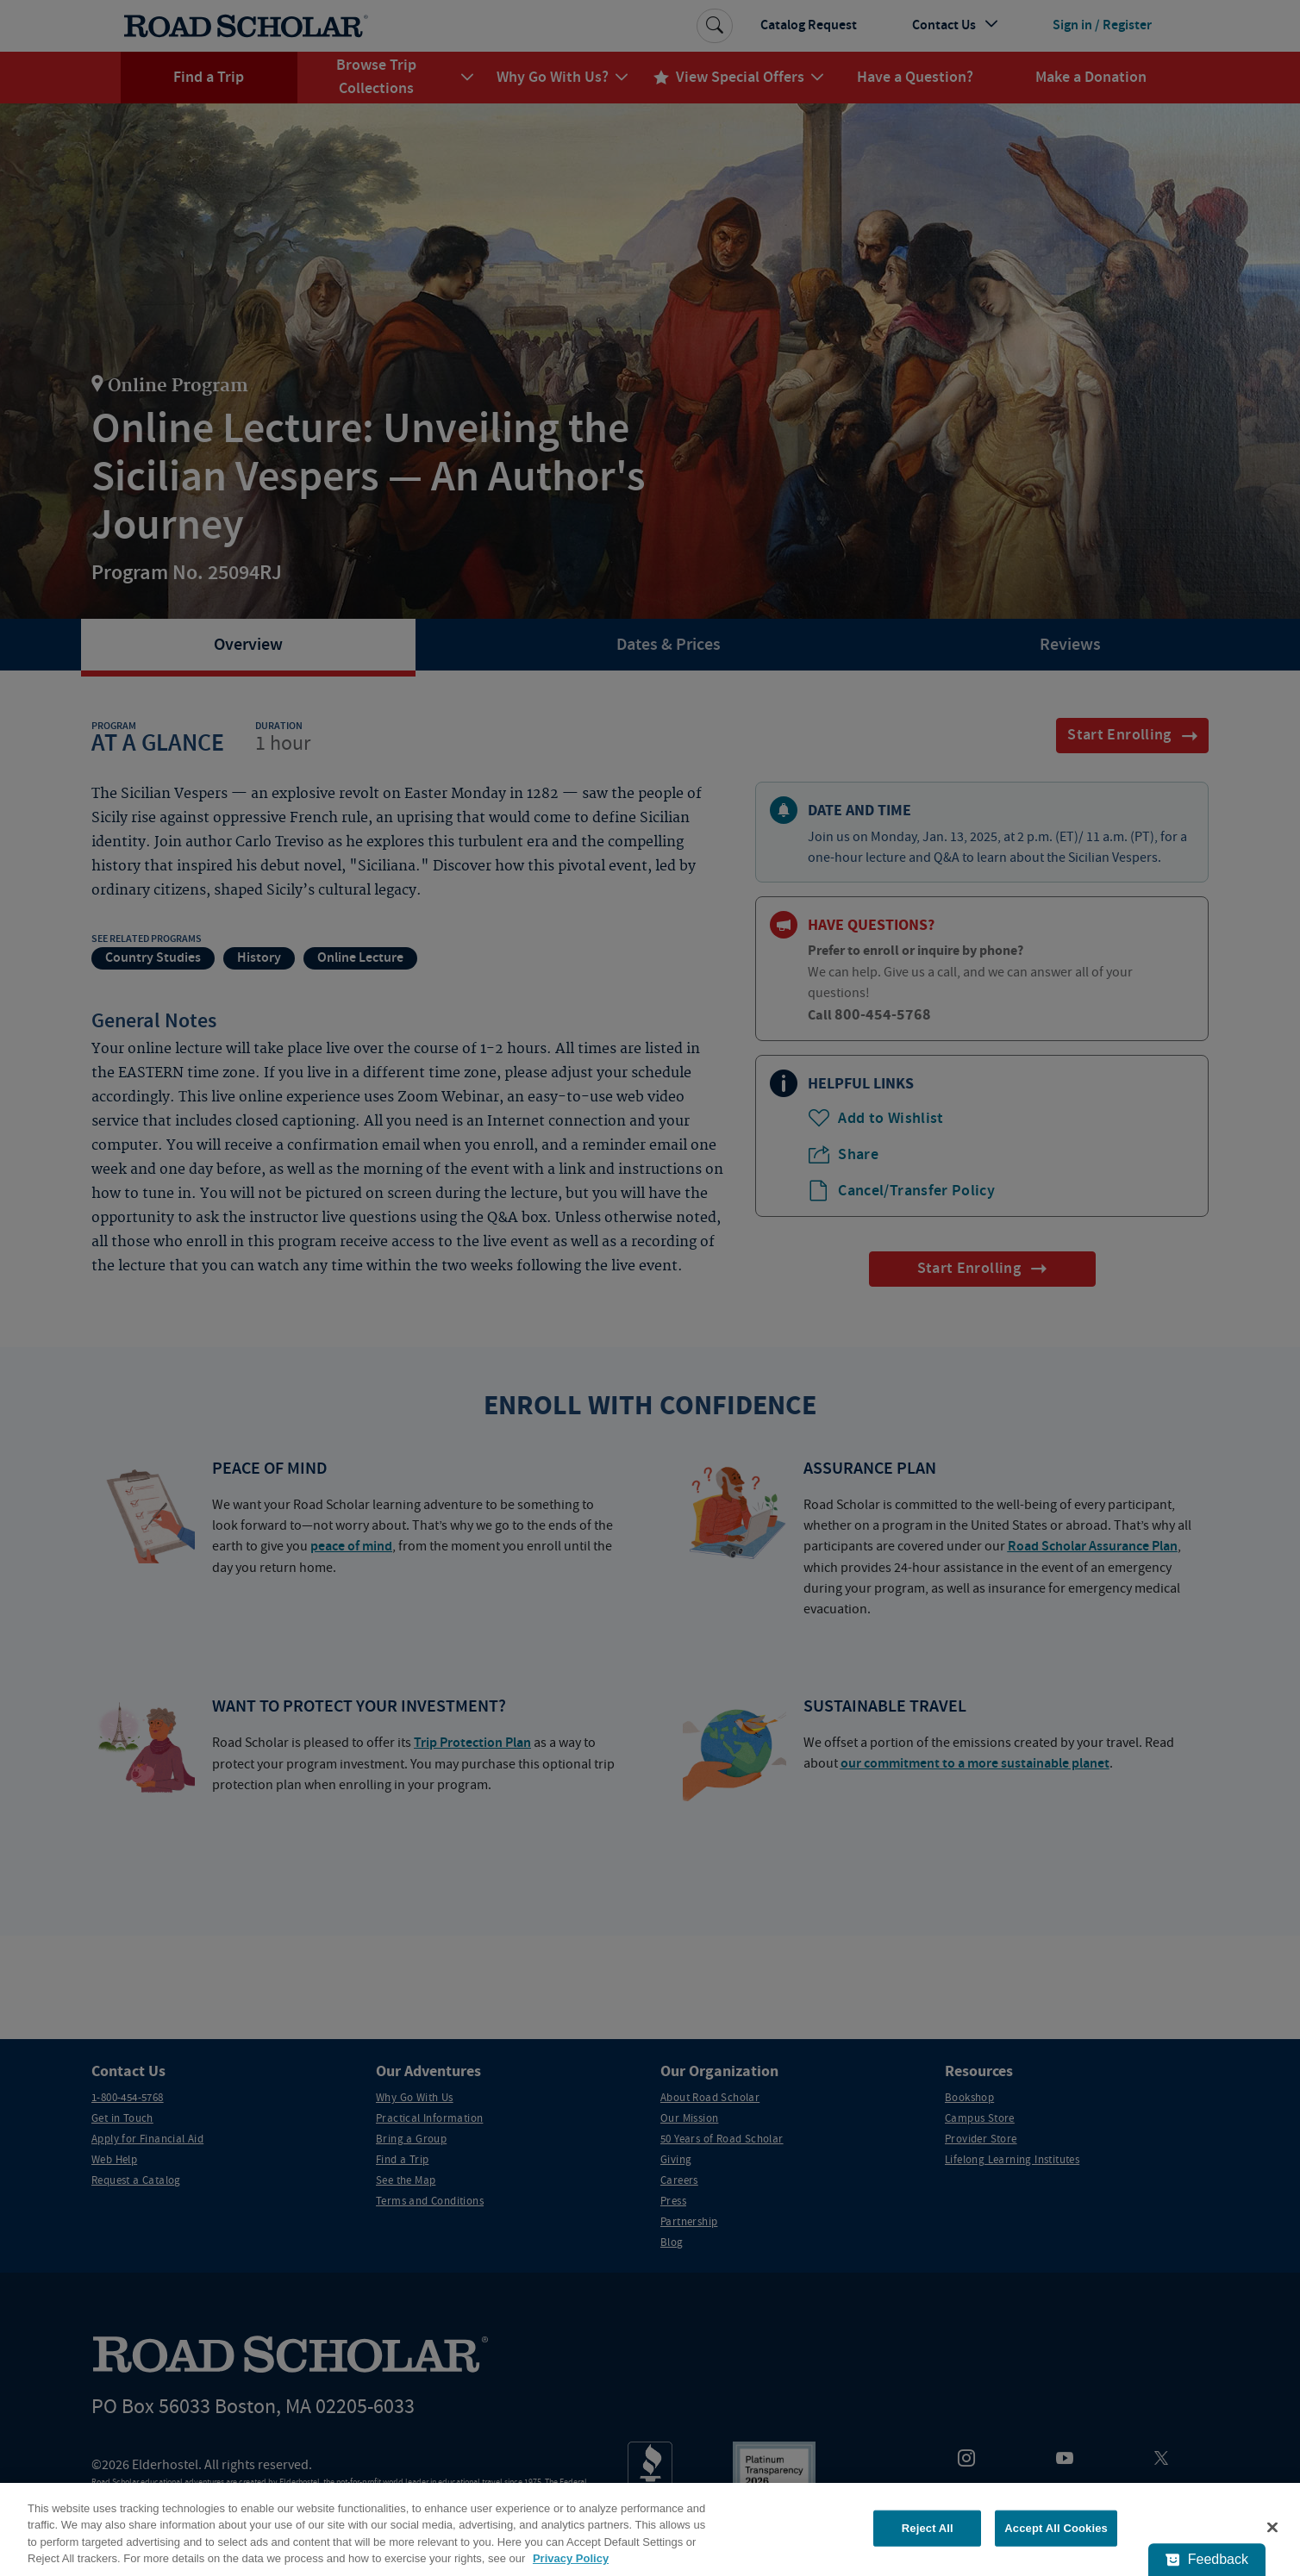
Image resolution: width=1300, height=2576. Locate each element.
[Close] (1272, 2527)
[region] (650, 2529)
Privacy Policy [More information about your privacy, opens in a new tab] (571, 2558)
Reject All (927, 2528)
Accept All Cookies (1056, 2528)
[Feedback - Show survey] (1207, 2559)
